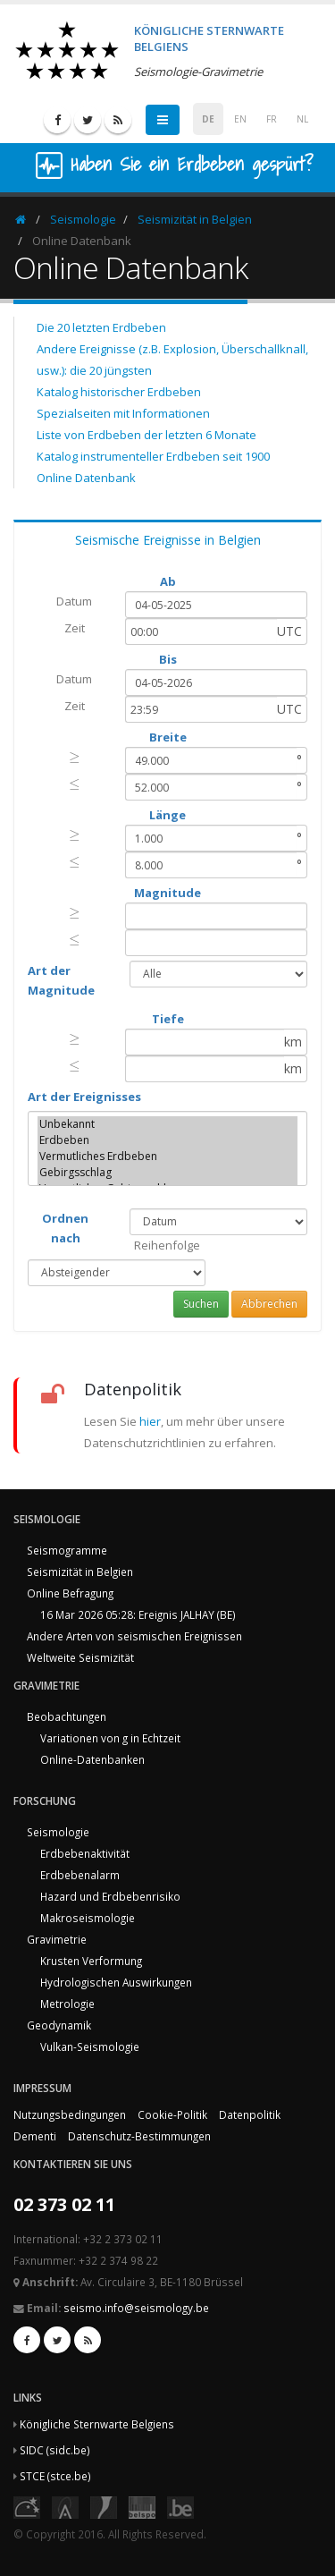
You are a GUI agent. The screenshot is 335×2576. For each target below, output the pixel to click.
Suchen (201, 1303)
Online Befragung (70, 1593)
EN (240, 119)
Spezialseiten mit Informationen (123, 413)
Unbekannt (167, 1124)
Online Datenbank (86, 478)
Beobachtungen (66, 1716)
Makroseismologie (87, 1918)
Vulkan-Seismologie (89, 2046)
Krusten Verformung (91, 1960)
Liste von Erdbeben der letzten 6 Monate (146, 435)
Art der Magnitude (61, 980)
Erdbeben (167, 1140)
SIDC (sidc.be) (55, 2450)
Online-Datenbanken (92, 1759)
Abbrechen (269, 1303)
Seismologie (83, 219)
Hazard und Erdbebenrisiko (110, 1896)
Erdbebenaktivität (85, 1853)
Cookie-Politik (172, 2114)
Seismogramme (67, 1550)
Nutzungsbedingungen (69, 2114)
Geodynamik (59, 2025)
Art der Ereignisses (84, 1097)
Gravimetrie (57, 1939)
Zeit (74, 628)
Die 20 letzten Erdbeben (101, 327)
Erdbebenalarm (80, 1875)
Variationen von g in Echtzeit (110, 1738)
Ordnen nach (65, 1228)
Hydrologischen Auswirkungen (116, 1982)
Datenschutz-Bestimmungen (139, 2136)
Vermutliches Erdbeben (167, 1156)
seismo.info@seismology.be (136, 2308)
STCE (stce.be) (55, 2476)
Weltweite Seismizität (80, 1657)
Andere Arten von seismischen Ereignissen (134, 1636)
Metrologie (67, 2003)
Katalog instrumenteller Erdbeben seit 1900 (153, 456)
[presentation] (74, 757)
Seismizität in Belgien (195, 219)
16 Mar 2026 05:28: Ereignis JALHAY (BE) (138, 1614)
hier (150, 1421)
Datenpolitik (250, 2114)
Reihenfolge (167, 1245)
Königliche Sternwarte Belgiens (97, 2424)
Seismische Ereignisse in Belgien (168, 539)
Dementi (34, 2136)
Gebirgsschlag (167, 1173)
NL (302, 119)
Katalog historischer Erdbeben (119, 392)
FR (271, 119)
